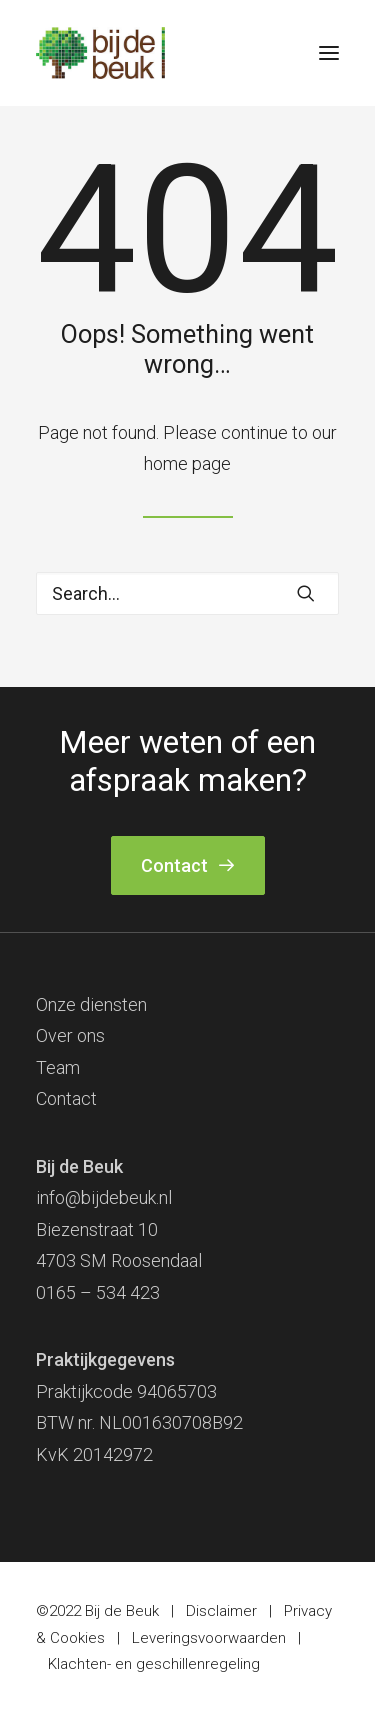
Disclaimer (221, 1611)
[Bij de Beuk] (100, 53)
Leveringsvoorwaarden (209, 1638)
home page (187, 463)
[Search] (187, 593)
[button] (329, 53)
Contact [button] (188, 865)
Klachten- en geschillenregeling (154, 1664)
